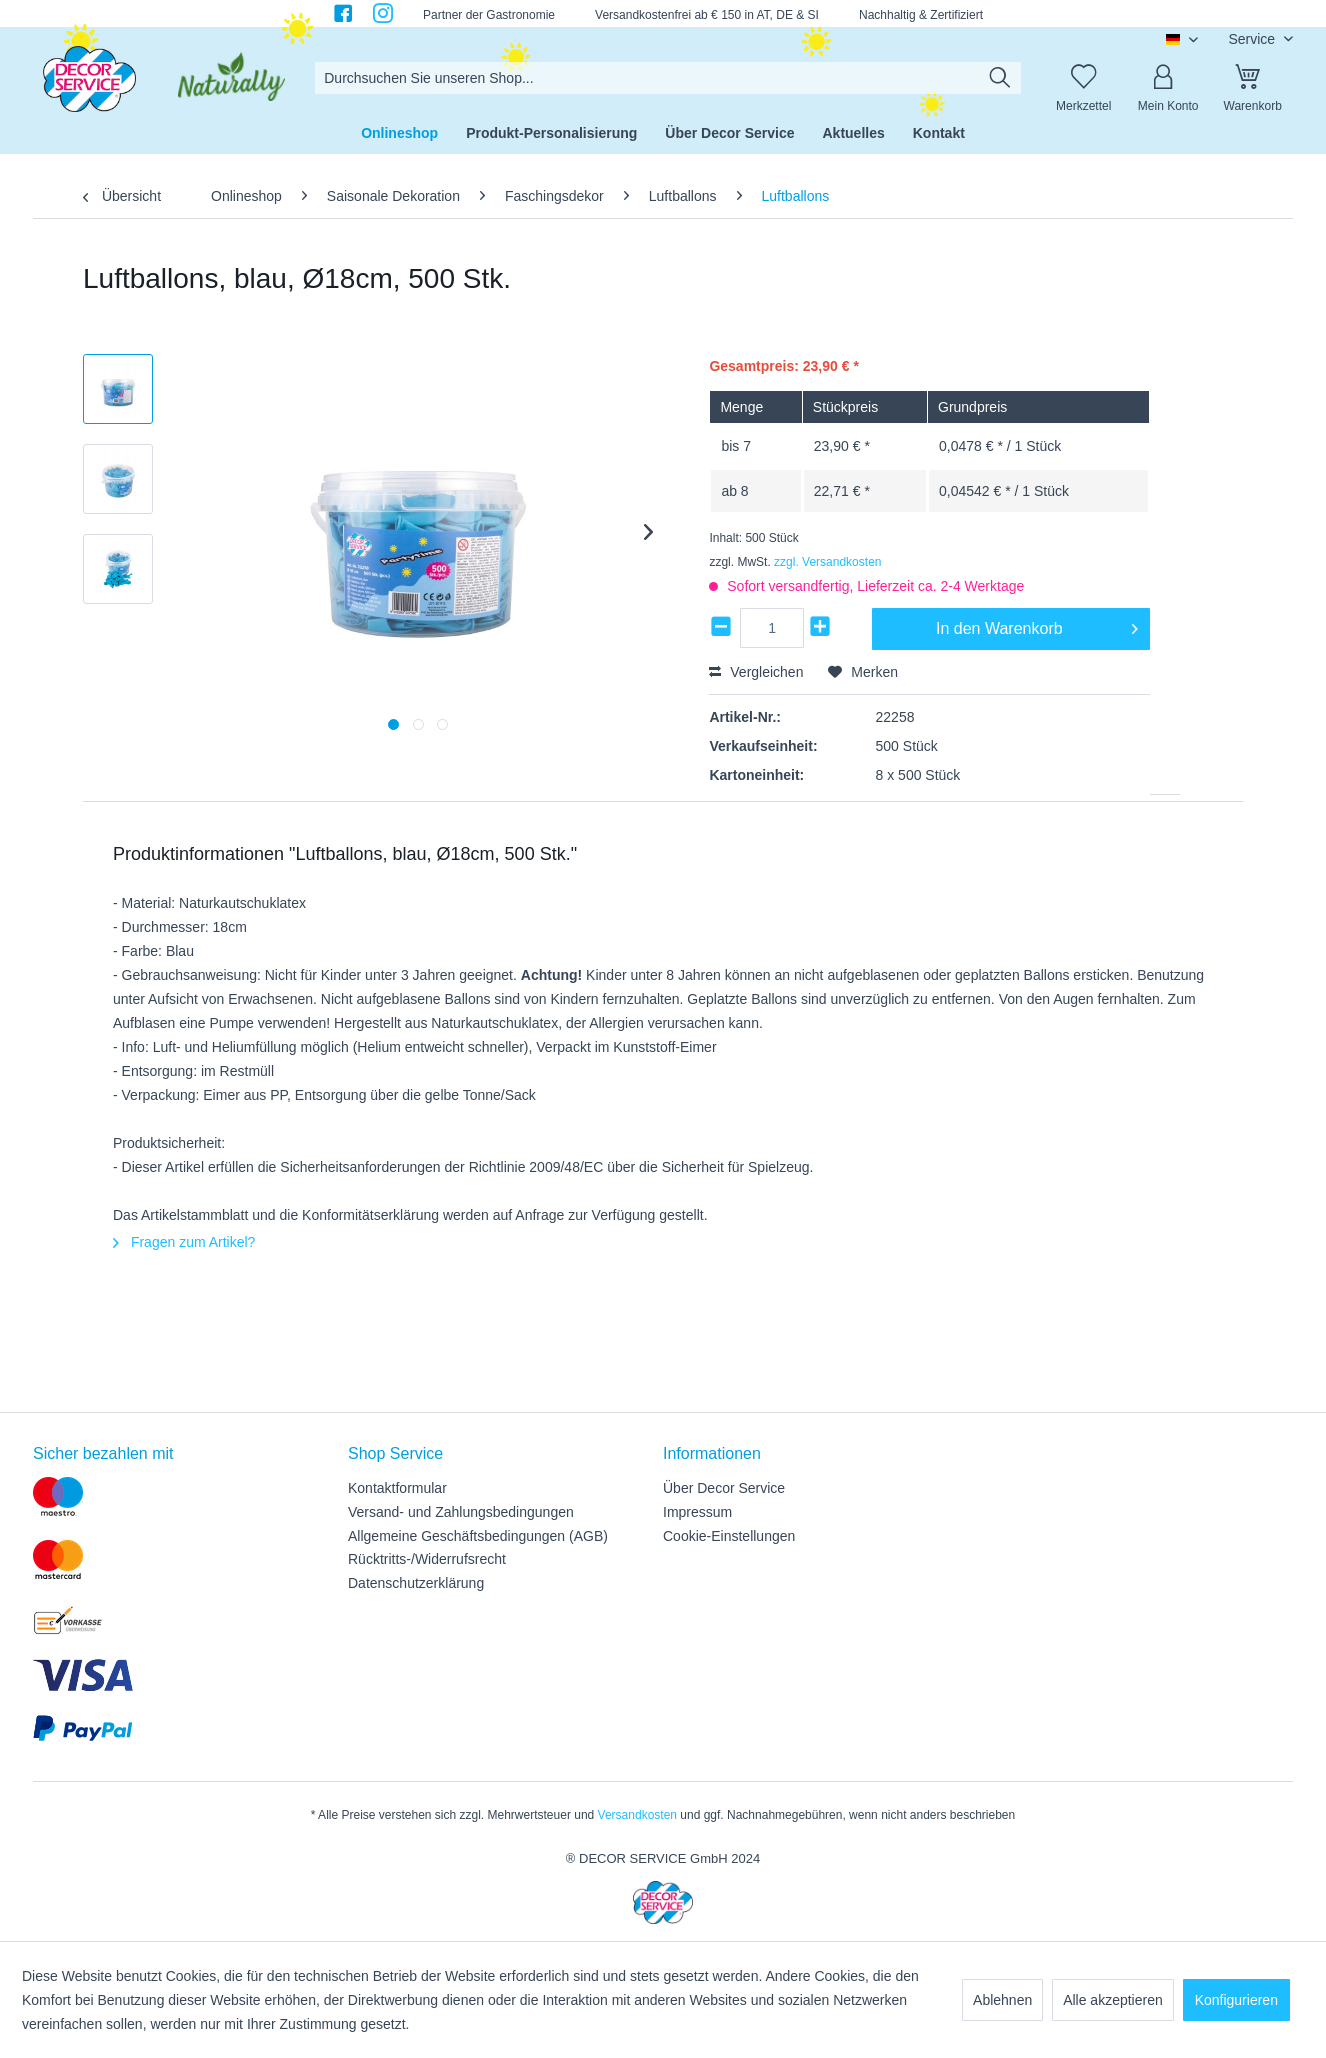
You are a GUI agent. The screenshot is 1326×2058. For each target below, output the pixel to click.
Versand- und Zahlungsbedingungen (461, 1512)
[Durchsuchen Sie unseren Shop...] (668, 78)
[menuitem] (668, 78)
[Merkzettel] (1084, 78)
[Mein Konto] (1168, 78)
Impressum (697, 1512)
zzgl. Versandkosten (827, 562)
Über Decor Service (724, 1488)
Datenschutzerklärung (416, 1583)
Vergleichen (756, 672)
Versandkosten (637, 1815)
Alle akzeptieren (1113, 2000)
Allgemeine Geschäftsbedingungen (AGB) (478, 1536)
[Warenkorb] (1253, 78)
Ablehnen (1002, 2000)
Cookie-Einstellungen (729, 1536)
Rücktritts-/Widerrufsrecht (427, 1559)
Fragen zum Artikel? (184, 1242)
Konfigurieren (1236, 2000)
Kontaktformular (397, 1488)
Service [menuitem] (1253, 39)
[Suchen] (1000, 78)
